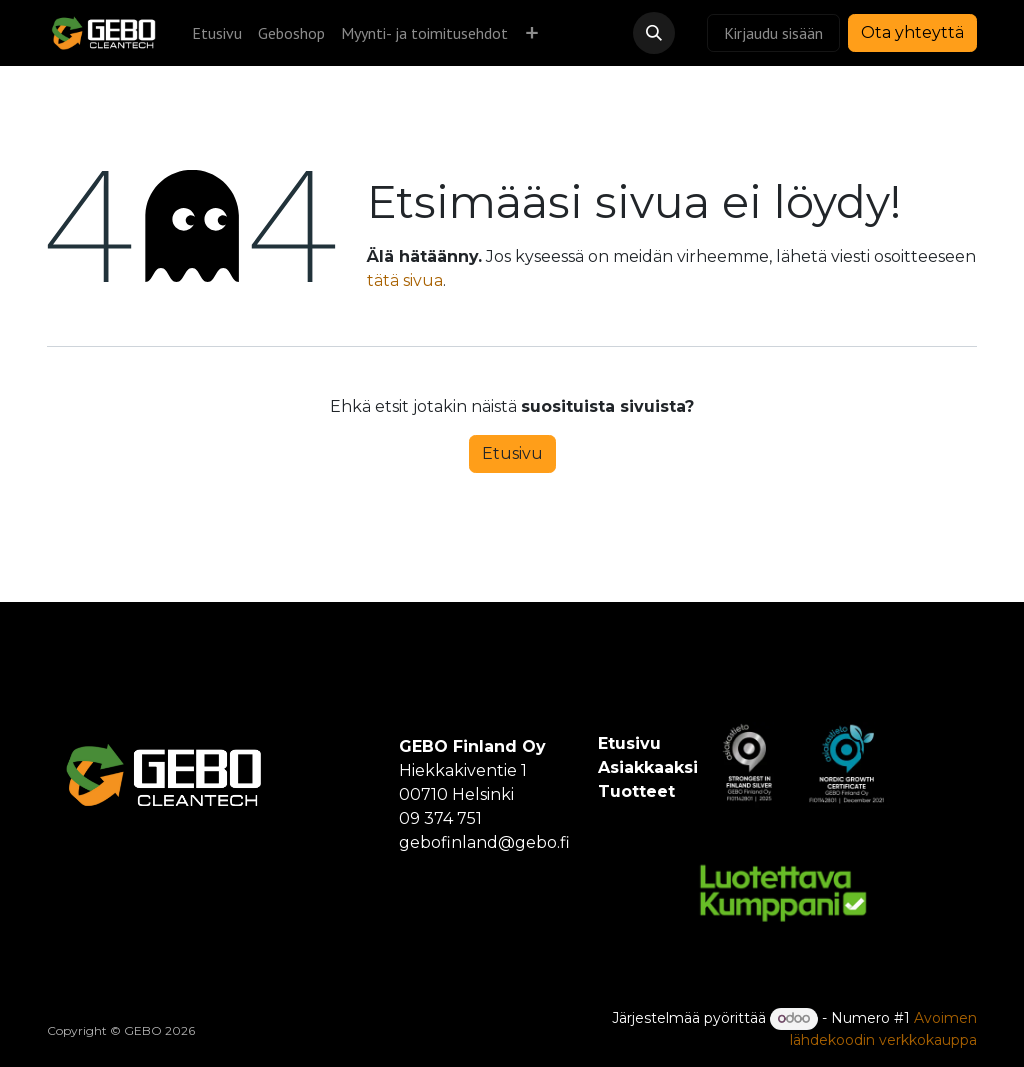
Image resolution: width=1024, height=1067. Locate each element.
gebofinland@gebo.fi (484, 842)
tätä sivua (405, 280)
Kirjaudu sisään (773, 33)
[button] (654, 33)
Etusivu (512, 453)
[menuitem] (217, 33)
